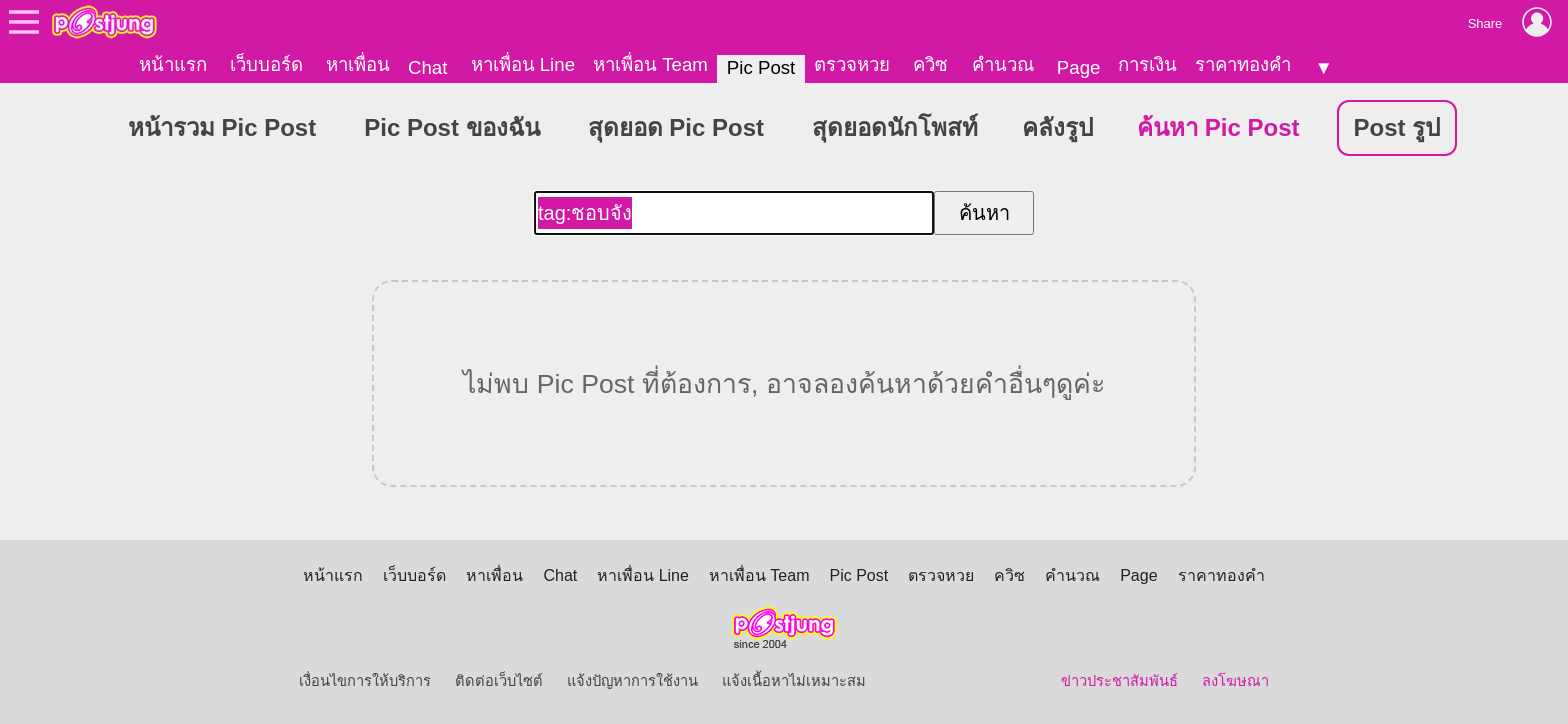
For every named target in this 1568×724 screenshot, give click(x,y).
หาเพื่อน (358, 64)
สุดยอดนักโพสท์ (895, 127)
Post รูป (1397, 127)
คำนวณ (1003, 64)
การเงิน (1147, 64)
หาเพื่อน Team (650, 64)
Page (1079, 67)
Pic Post (761, 67)
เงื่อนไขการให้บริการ (365, 681)
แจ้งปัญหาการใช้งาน (632, 681)
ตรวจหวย (852, 64)
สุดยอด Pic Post (676, 127)
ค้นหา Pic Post (1218, 127)
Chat (427, 67)
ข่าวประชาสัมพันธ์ (1119, 681)
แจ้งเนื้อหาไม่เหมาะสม (794, 681)
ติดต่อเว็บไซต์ (499, 681)
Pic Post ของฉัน (451, 127)
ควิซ (930, 64)
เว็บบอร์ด (266, 64)
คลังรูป (1057, 127)
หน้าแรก (173, 64)
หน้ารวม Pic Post (222, 127)
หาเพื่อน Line (523, 64)
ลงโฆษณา (1235, 681)
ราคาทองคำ (1243, 64)
